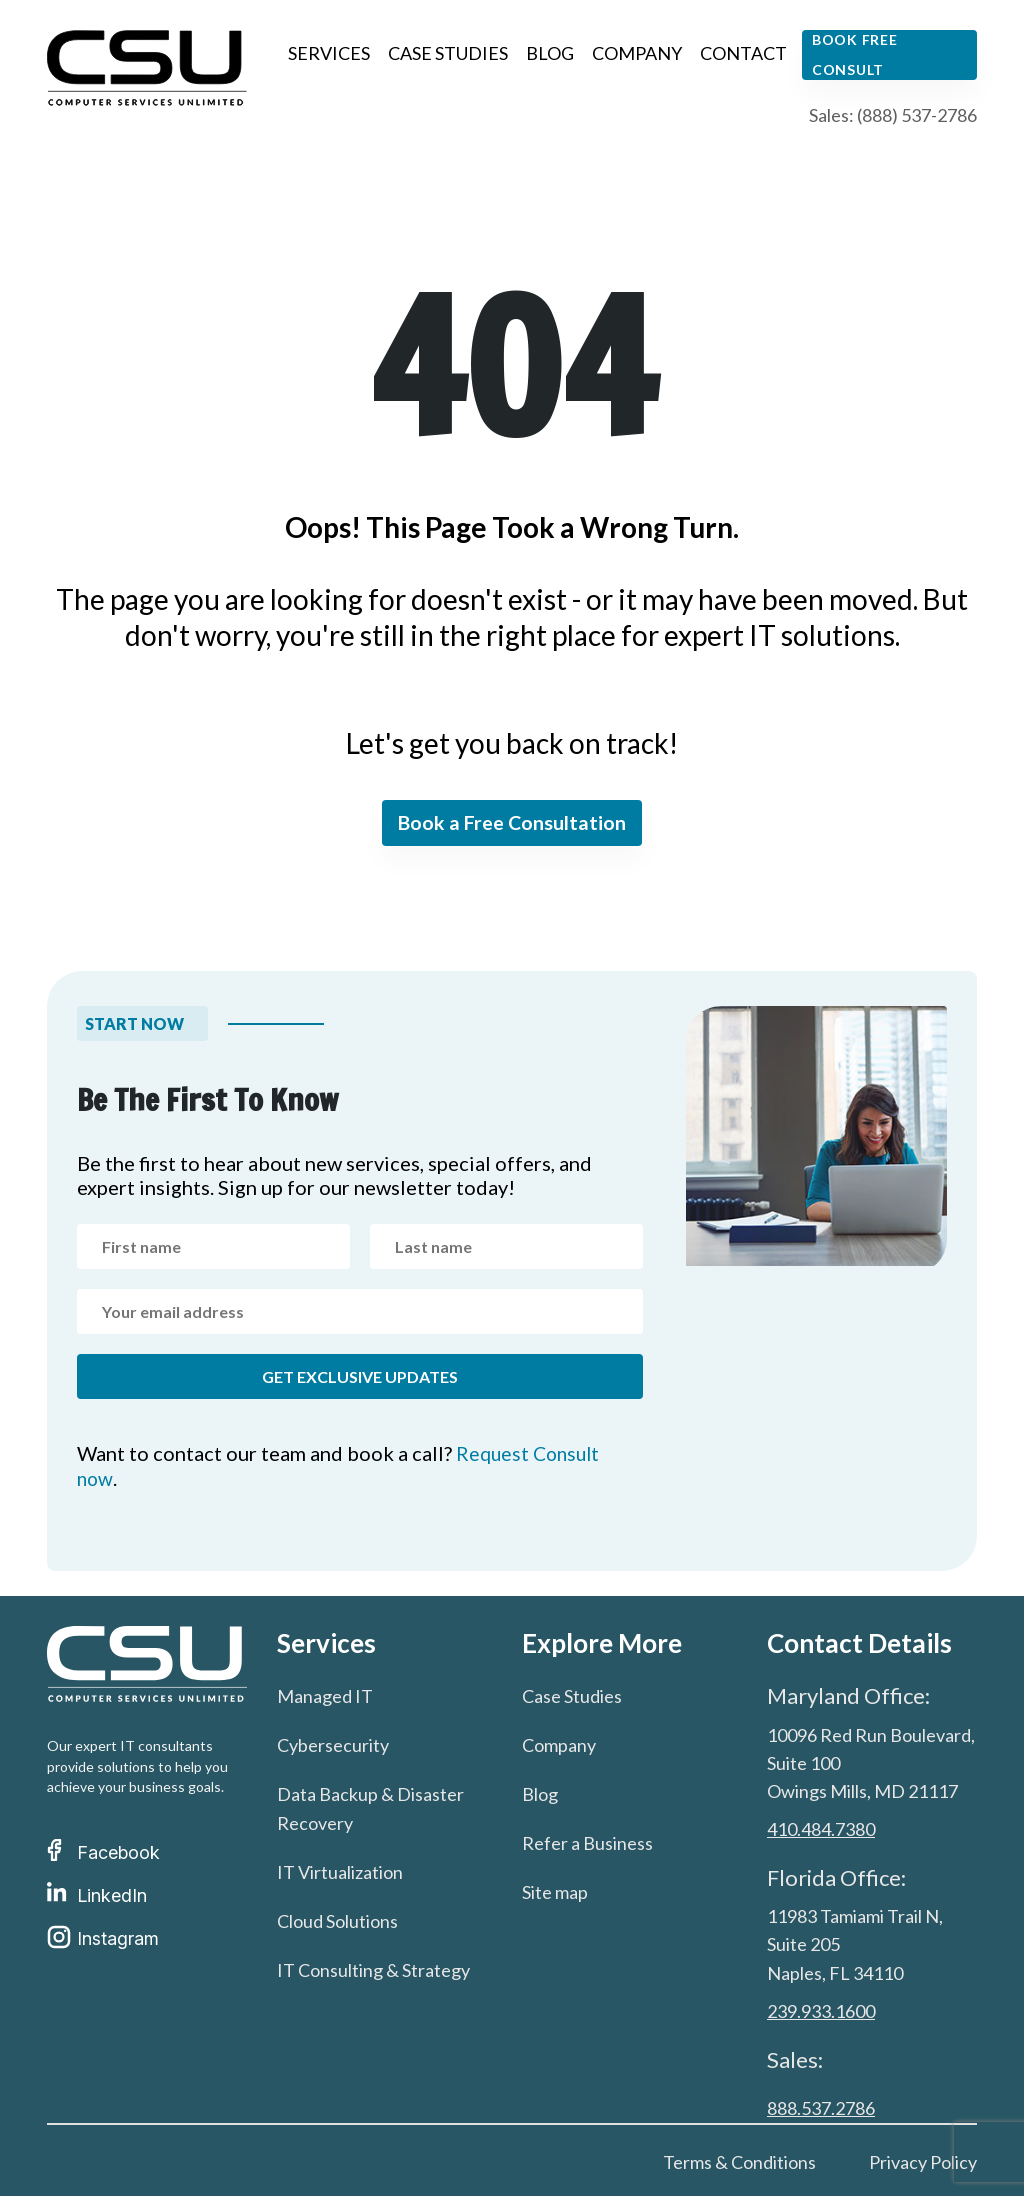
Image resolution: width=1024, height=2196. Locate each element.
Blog (550, 53)
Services (329, 53)
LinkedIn (97, 1895)
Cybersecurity (333, 1745)
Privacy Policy (923, 2161)
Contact (743, 53)
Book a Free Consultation (512, 824)
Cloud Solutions (337, 1921)
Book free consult (854, 54)
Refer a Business (587, 1843)
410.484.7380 (821, 1829)
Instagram (103, 1938)
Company (637, 53)
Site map (555, 1892)
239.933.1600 (821, 2010)
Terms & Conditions (739, 2161)
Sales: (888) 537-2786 (893, 115)
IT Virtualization (340, 1872)
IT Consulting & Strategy (373, 1970)
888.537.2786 (821, 2107)
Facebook (103, 1852)
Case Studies (448, 53)
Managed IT (325, 1696)
